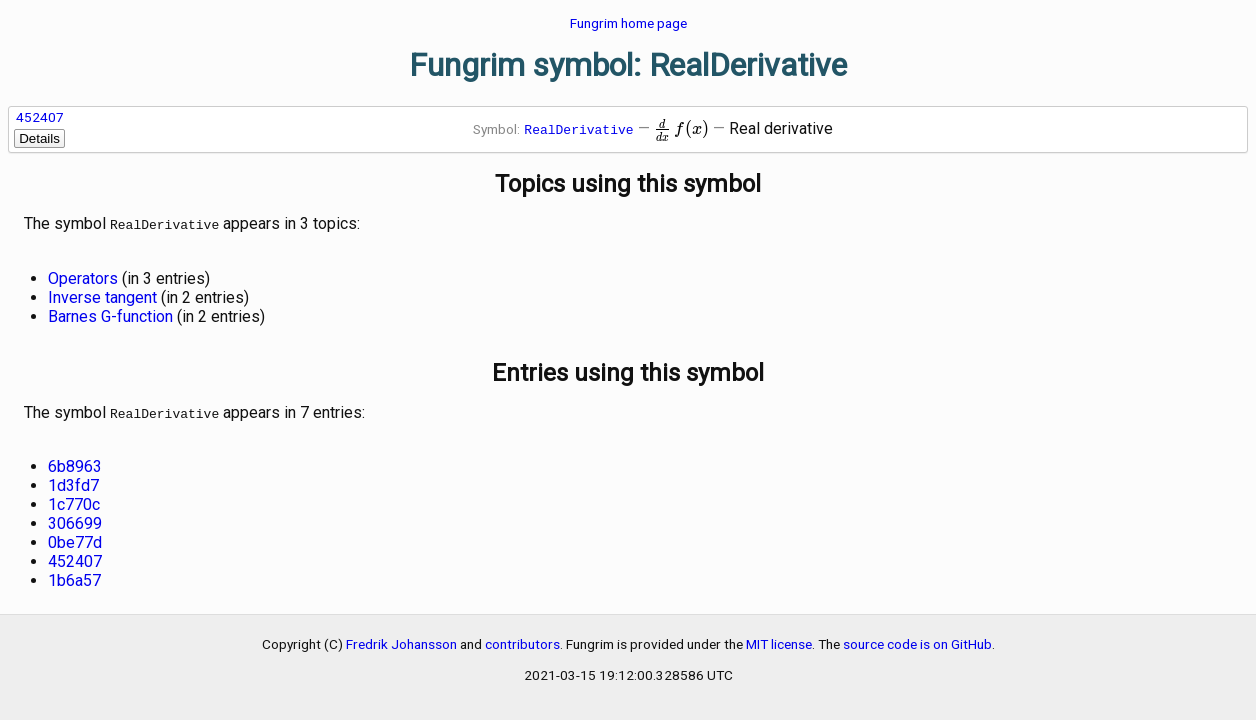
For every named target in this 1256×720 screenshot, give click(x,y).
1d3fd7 (73, 481)
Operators (83, 276)
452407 (40, 117)
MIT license (779, 640)
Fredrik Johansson (401, 640)
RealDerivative (578, 129)
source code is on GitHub (917, 640)
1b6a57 (74, 576)
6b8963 (75, 462)
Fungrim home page (628, 23)
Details (39, 138)
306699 (75, 519)
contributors (522, 640)
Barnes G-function (110, 314)
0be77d (75, 538)
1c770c (74, 500)
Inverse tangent (102, 295)
